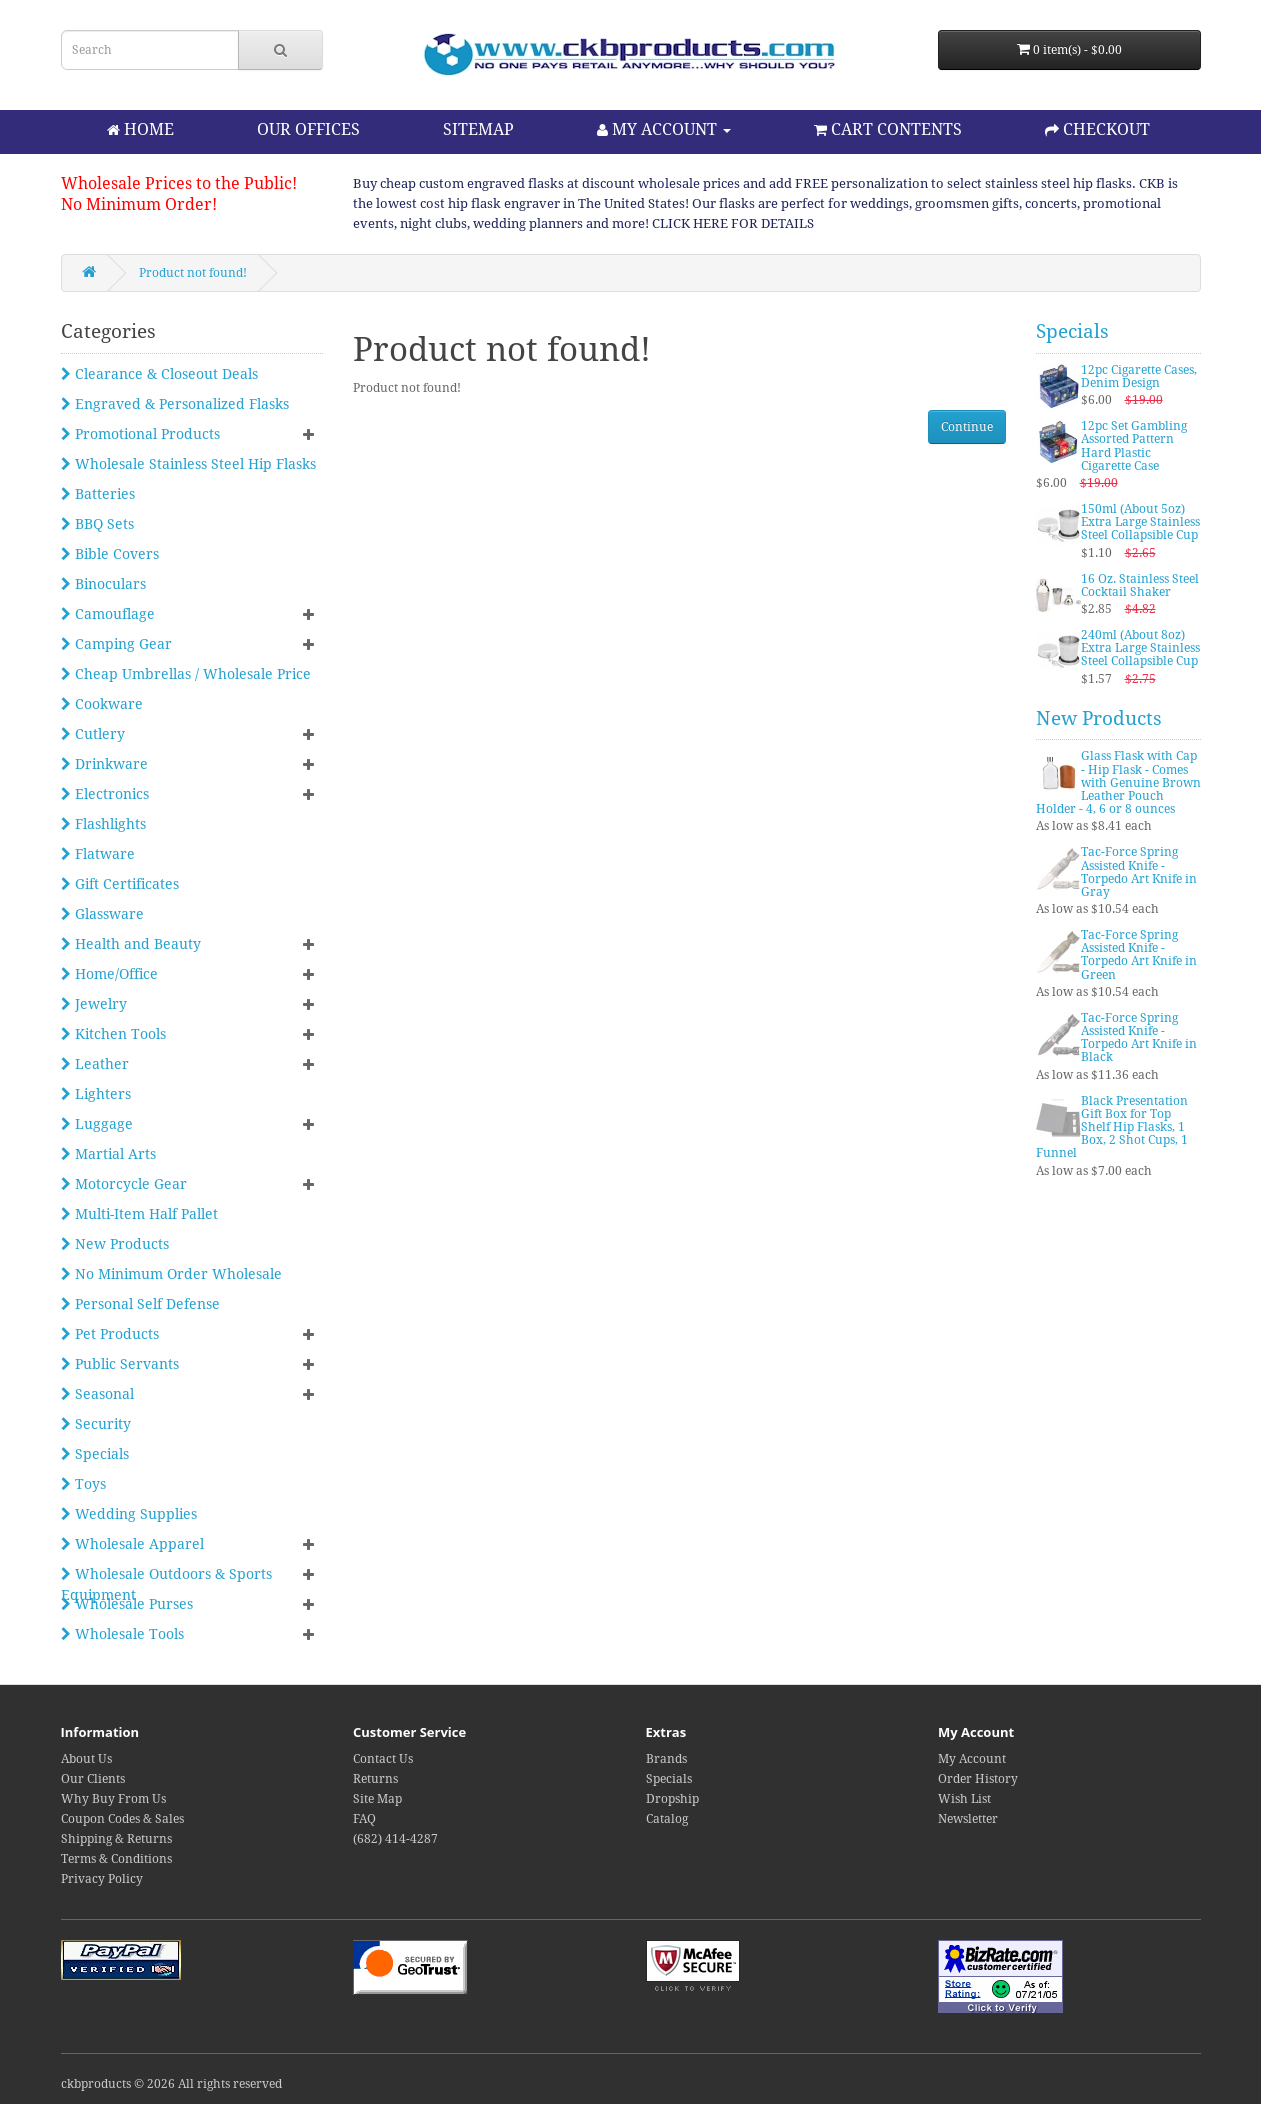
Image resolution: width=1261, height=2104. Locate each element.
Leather (95, 1064)
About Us (86, 1759)
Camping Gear (116, 644)
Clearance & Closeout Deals (159, 374)
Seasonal (97, 1394)
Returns (375, 1779)
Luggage (97, 1124)
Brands (666, 1759)
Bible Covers (110, 554)
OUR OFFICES (308, 129)
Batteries (98, 494)
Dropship (672, 1799)
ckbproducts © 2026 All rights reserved (171, 2084)
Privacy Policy (102, 1879)
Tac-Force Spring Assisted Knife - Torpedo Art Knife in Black (1139, 1038)
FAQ (364, 1819)
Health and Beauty (131, 944)
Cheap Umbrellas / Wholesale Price (186, 674)
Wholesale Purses (127, 1604)
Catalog (667, 1819)
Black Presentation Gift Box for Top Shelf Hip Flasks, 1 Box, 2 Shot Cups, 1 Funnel (1112, 1127)
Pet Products (110, 1334)
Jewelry (94, 1004)
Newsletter (968, 1819)
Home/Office (109, 974)
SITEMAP (478, 129)
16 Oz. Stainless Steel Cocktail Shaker (1140, 585)
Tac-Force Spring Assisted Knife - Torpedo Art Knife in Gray (1139, 872)
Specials (95, 1454)
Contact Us (383, 1759)
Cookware (102, 704)
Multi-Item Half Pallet (139, 1214)
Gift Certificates (120, 884)
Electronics (105, 794)
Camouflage (108, 614)
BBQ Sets (97, 524)
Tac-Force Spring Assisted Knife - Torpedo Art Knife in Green (1139, 955)
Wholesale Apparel (132, 1544)
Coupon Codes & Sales (122, 1819)
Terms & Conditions (116, 1859)
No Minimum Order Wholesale (171, 1274)
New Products (115, 1244)
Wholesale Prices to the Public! (179, 183)
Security (96, 1424)
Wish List (964, 1799)
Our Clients (93, 1779)
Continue (967, 427)
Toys (83, 1484)
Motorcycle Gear (124, 1184)
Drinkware (104, 764)
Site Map (377, 1799)
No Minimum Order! (139, 204)
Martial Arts (108, 1154)
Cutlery (93, 734)
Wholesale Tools (122, 1634)
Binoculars (103, 584)
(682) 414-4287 (395, 1839)
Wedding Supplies (129, 1514)
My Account (972, 1759)
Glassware (102, 914)
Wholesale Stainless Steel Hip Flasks (188, 464)
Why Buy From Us (113, 1799)
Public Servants (120, 1364)
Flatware (98, 854)
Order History (978, 1779)
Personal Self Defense (140, 1304)
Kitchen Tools (113, 1034)
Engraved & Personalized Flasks (175, 404)
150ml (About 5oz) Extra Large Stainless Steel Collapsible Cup (1140, 522)
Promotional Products (140, 434)
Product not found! (193, 273)
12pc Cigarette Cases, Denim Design (1139, 376)
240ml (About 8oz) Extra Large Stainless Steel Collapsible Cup (1140, 648)
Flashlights (103, 824)
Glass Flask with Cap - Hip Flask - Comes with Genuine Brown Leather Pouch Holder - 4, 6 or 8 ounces (1118, 782)
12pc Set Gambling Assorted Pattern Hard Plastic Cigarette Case (1134, 446)
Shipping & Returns (116, 1839)
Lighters (96, 1094)
